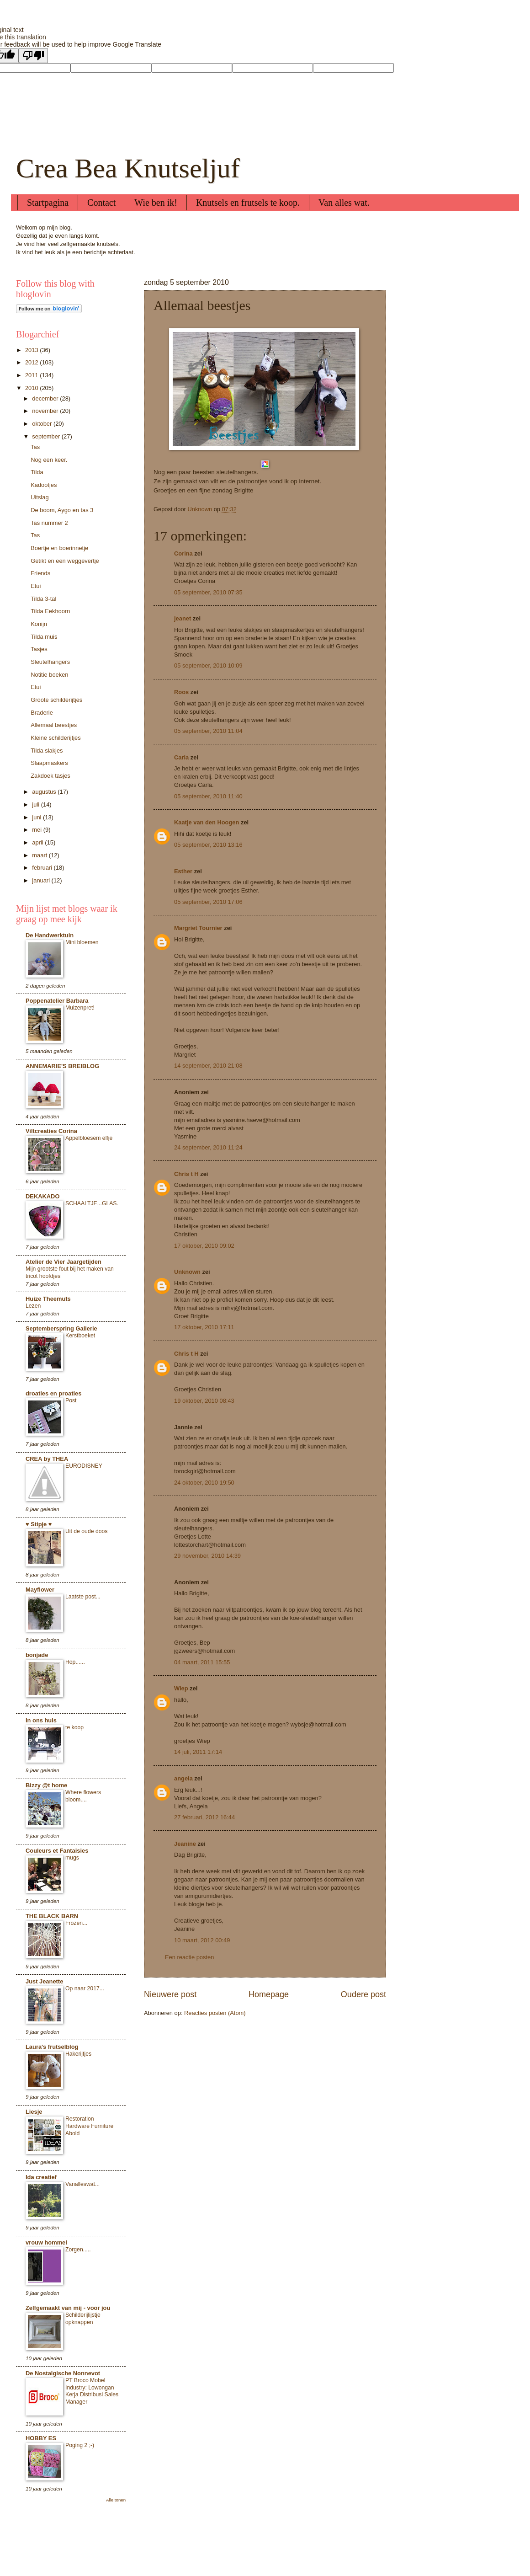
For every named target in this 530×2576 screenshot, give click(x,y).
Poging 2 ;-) (79, 2445)
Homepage (269, 1994)
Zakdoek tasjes (50, 775)
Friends (40, 573)
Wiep (181, 1688)
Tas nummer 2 (49, 522)
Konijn (39, 623)
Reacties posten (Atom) (215, 2012)
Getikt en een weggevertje (65, 560)
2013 (32, 350)
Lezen (33, 1306)
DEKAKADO (42, 1196)
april (38, 842)
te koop (74, 1727)
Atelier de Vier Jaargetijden (63, 1261)
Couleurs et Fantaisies (57, 1850)
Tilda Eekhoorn (50, 611)
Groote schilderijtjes (56, 699)
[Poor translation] (33, 55)
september (46, 436)
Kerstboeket (80, 1335)
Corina (183, 553)
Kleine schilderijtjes (56, 737)
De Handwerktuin (50, 935)
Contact (101, 203)
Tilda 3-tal (43, 598)
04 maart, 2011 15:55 (202, 1662)
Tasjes (39, 649)
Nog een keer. (49, 459)
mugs (72, 1858)
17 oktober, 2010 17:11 (204, 1327)
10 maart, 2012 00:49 (202, 1940)
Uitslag (39, 497)
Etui (36, 586)
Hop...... (75, 1662)
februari (42, 867)
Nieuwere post (170, 1994)
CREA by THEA (47, 1458)
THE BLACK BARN (52, 1916)
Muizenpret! (80, 1008)
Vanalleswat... (82, 2184)
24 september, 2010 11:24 (208, 1147)
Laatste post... (83, 1596)
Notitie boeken (49, 674)
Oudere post (363, 1994)
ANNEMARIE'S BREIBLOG (62, 1066)
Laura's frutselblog (52, 2046)
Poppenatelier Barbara (57, 1000)
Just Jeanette (44, 1981)
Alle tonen (116, 2499)
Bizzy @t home (46, 1785)
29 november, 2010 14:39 (207, 1555)
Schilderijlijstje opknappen (83, 2318)
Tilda (37, 472)
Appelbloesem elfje (88, 1138)
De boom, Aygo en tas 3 (62, 510)
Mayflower (40, 1589)
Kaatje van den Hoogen (206, 822)
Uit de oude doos (86, 1531)
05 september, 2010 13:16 (208, 844)
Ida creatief (41, 2177)
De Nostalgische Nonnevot (63, 2373)
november (46, 410)
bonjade (37, 1654)
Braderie (42, 712)
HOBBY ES (41, 2438)
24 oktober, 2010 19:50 (204, 1482)
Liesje (34, 2111)
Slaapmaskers (49, 762)
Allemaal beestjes (54, 724)
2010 (32, 388)
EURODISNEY (83, 1466)
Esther (183, 871)
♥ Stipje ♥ (39, 1524)
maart (40, 855)
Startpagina (48, 203)
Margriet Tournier (198, 928)
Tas (35, 447)
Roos (181, 692)
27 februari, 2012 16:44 (204, 1817)
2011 (32, 375)
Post (70, 1400)
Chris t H (186, 1173)
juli (36, 804)
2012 (32, 362)
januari (41, 880)
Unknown (187, 1271)
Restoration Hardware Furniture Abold (89, 2126)
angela (183, 1778)
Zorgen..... (78, 2249)
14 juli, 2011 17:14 (198, 1751)
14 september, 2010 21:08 (208, 1065)
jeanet (182, 618)
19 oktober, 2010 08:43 (204, 1400)
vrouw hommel (46, 2242)
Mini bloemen (82, 942)
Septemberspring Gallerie (61, 1328)
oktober (42, 423)
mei (37, 829)
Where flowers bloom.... (83, 1796)
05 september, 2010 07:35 (208, 592)
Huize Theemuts (48, 1298)
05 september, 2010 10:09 (208, 665)
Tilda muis (44, 636)
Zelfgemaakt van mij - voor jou (68, 2307)
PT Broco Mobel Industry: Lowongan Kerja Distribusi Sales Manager (91, 2391)
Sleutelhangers (50, 661)
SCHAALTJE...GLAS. (91, 1203)
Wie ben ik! (155, 203)
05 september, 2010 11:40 (208, 796)
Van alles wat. (344, 203)
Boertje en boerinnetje (59, 548)
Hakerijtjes (78, 2054)
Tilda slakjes (47, 750)
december (46, 398)
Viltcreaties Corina (51, 1131)
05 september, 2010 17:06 (208, 901)
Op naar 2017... (84, 1988)
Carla (181, 757)
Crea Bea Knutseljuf (128, 168)
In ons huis (41, 1720)
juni (37, 817)
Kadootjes (44, 484)
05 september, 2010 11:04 (208, 730)
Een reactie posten (189, 1957)
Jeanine (185, 1843)
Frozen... (76, 1923)
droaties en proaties (53, 1393)
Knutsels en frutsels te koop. (248, 203)
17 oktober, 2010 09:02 (204, 1245)
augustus (45, 791)
